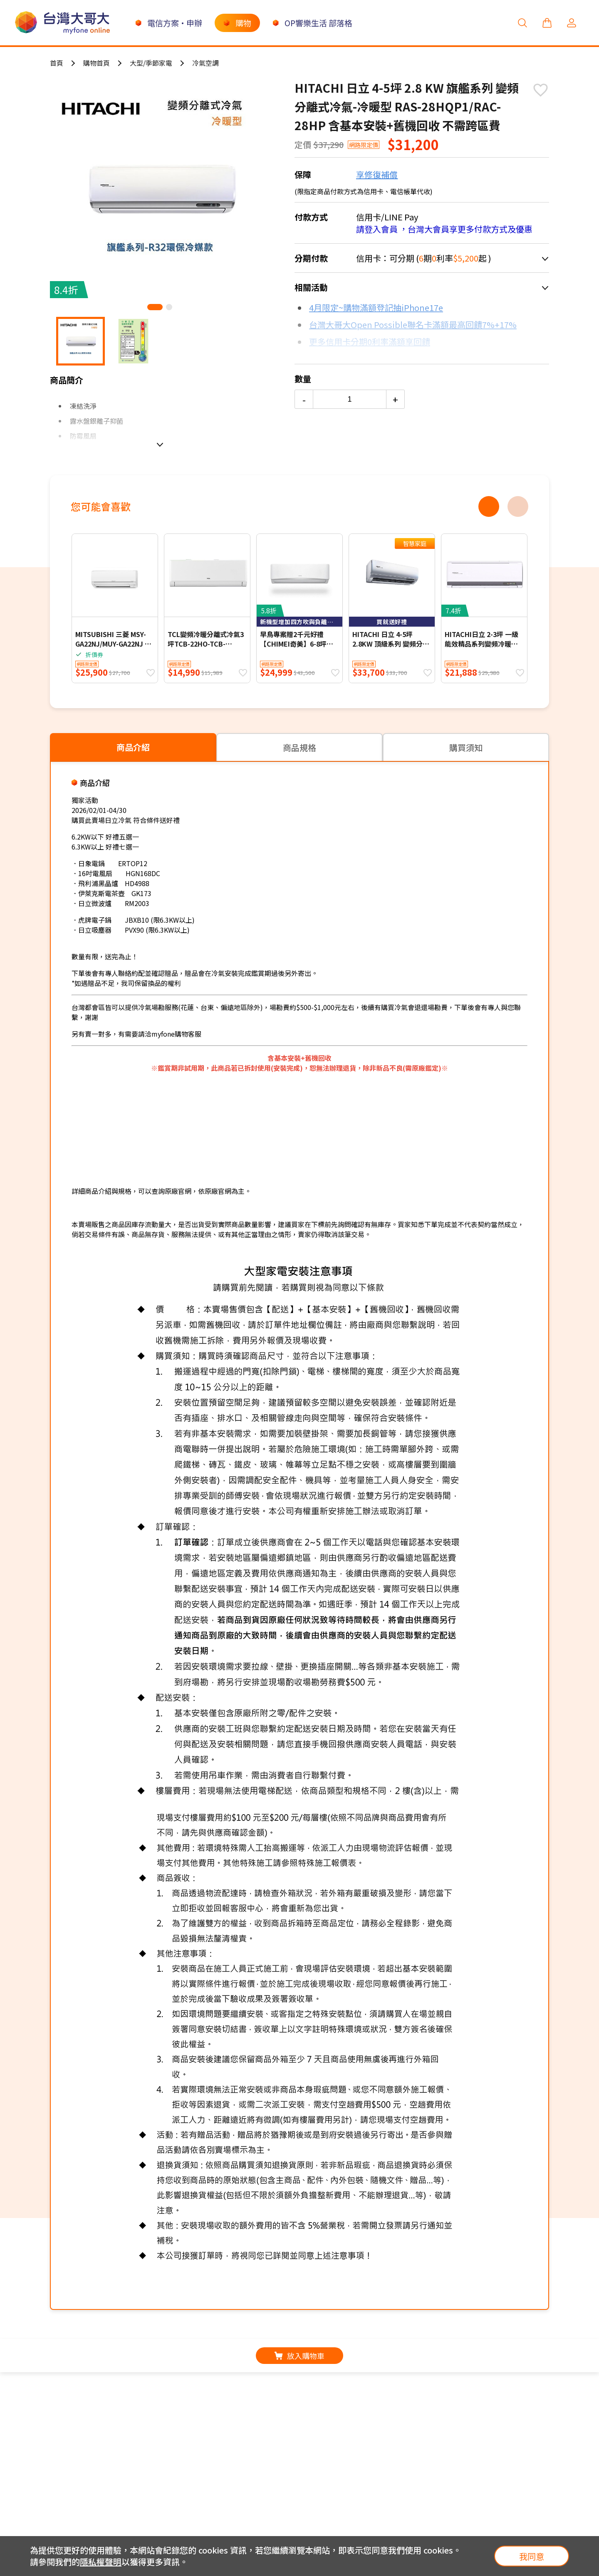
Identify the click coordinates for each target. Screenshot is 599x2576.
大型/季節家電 (151, 62)
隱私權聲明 (100, 2562)
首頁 (56, 62)
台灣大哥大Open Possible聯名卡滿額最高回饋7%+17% (413, 325)
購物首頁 (96, 62)
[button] (155, 307)
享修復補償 (377, 174)
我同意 (531, 2556)
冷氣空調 (205, 62)
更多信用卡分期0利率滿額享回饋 (369, 342)
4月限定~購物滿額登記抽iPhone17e (376, 307)
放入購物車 (299, 2355)
